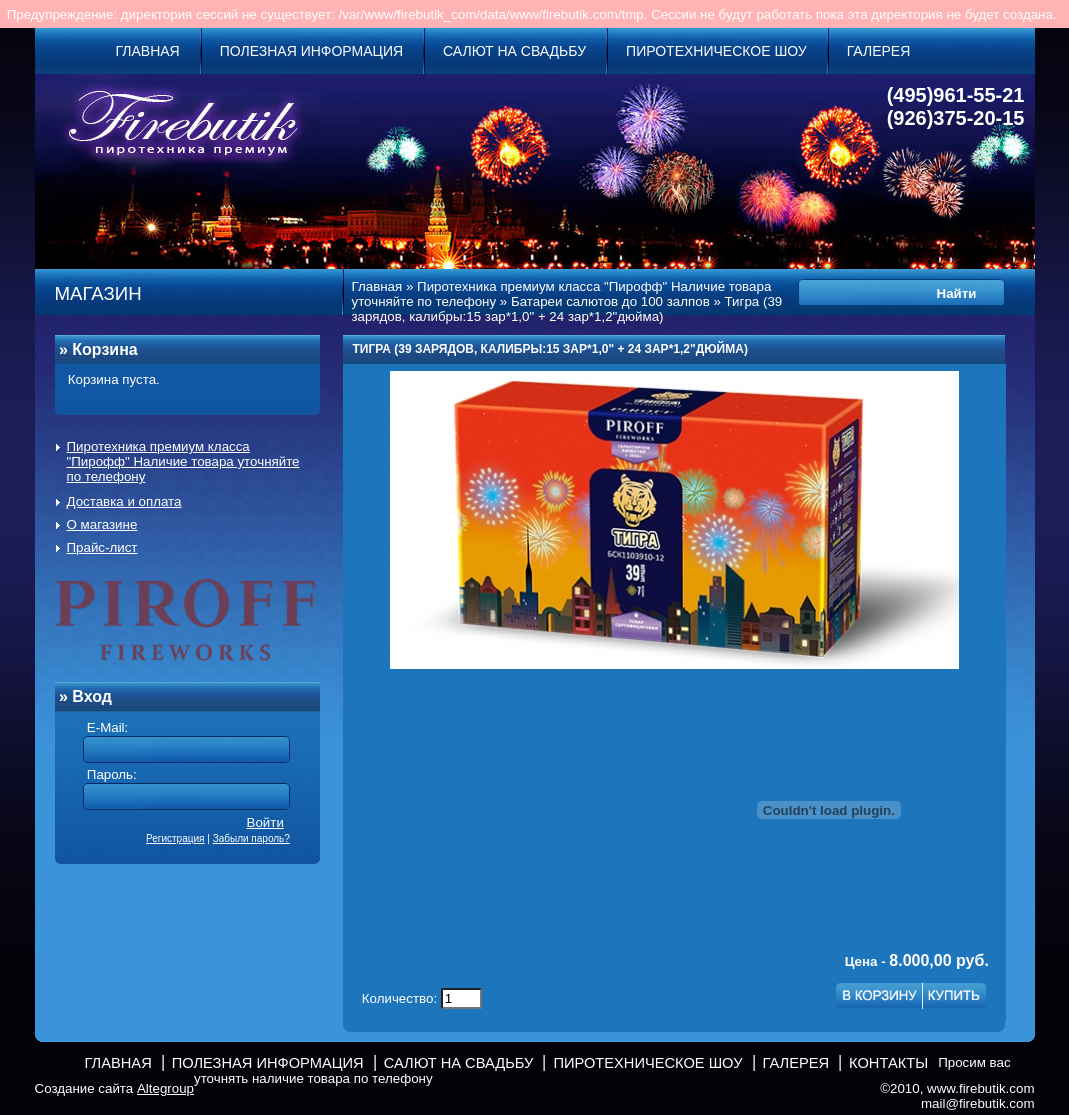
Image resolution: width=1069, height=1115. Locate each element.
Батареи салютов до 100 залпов (610, 301)
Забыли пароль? (251, 838)
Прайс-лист (102, 547)
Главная (148, 51)
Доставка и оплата (124, 501)
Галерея (879, 51)
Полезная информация (311, 51)
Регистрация (175, 838)
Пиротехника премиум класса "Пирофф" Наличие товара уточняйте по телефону (183, 461)
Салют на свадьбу (514, 51)
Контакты (888, 1063)
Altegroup (165, 1088)
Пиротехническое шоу (716, 51)
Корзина (104, 349)
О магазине (102, 524)
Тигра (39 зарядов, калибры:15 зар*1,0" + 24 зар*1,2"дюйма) (567, 309)
